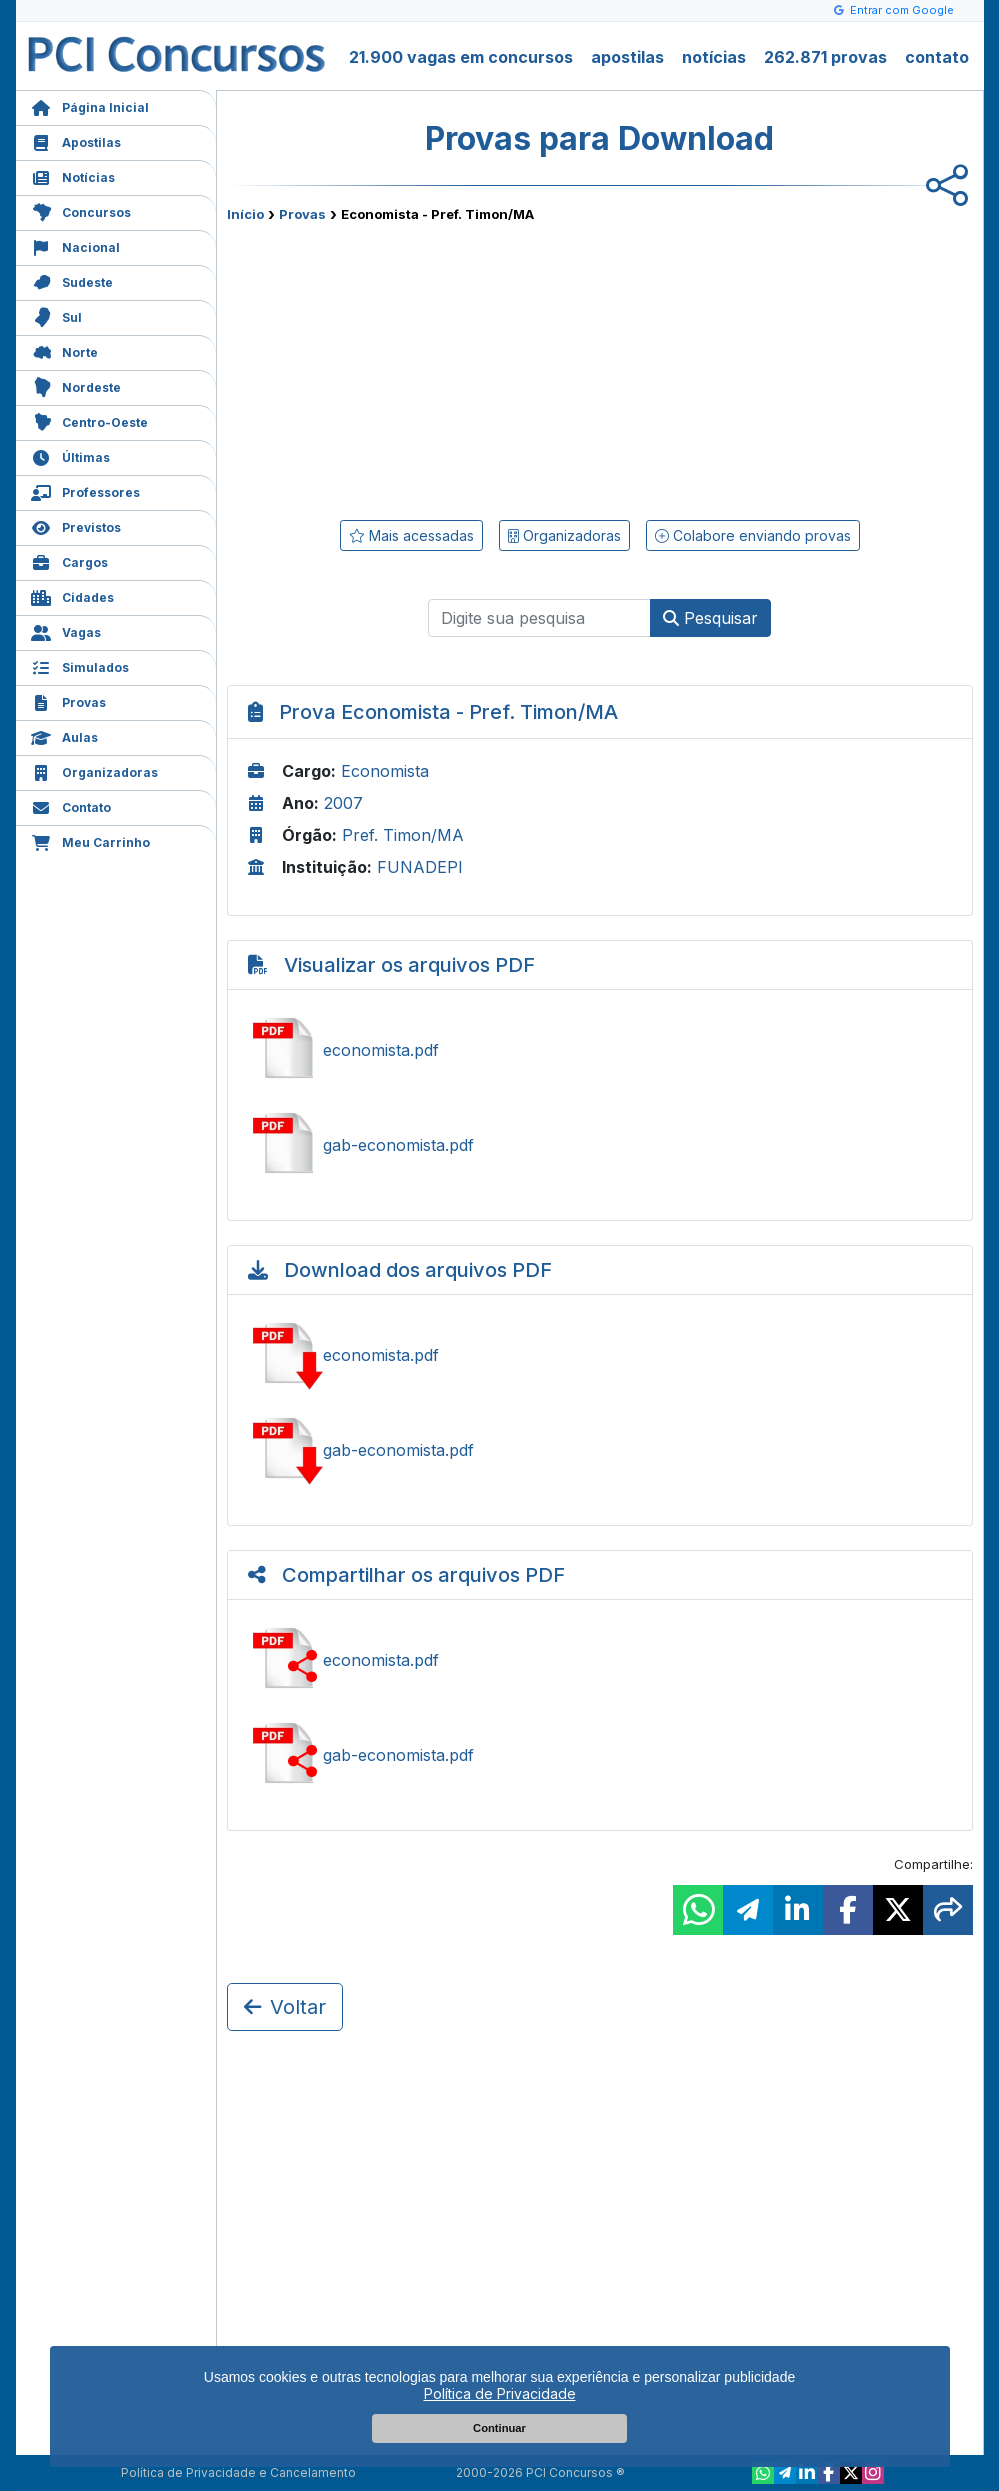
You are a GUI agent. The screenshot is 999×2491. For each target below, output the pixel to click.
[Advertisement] (437, 367)
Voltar (285, 2007)
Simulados (80, 665)
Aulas (64, 735)
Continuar (499, 2428)
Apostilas (76, 140)
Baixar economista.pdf (600, 1355)
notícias (714, 57)
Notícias (73, 175)
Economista (385, 771)
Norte (64, 350)
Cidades (72, 595)
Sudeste (72, 280)
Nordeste (76, 385)
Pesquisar (710, 618)
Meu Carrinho (90, 840)
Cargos (69, 560)
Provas (68, 700)
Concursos (81, 210)
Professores (85, 490)
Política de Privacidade (500, 2393)
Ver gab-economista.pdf (600, 1145)
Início (245, 214)
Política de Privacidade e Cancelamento (238, 2472)
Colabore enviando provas (753, 535)
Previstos (76, 525)
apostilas (627, 57)
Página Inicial (90, 105)
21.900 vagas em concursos (461, 57)
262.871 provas (825, 57)
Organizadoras (94, 770)
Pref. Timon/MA (403, 835)
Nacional (75, 245)
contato (937, 57)
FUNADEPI (420, 867)
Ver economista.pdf (600, 1050)
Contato (71, 805)
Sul (56, 315)
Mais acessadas (411, 535)
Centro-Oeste (89, 420)
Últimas (70, 455)
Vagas (66, 630)
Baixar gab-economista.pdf (600, 1450)
